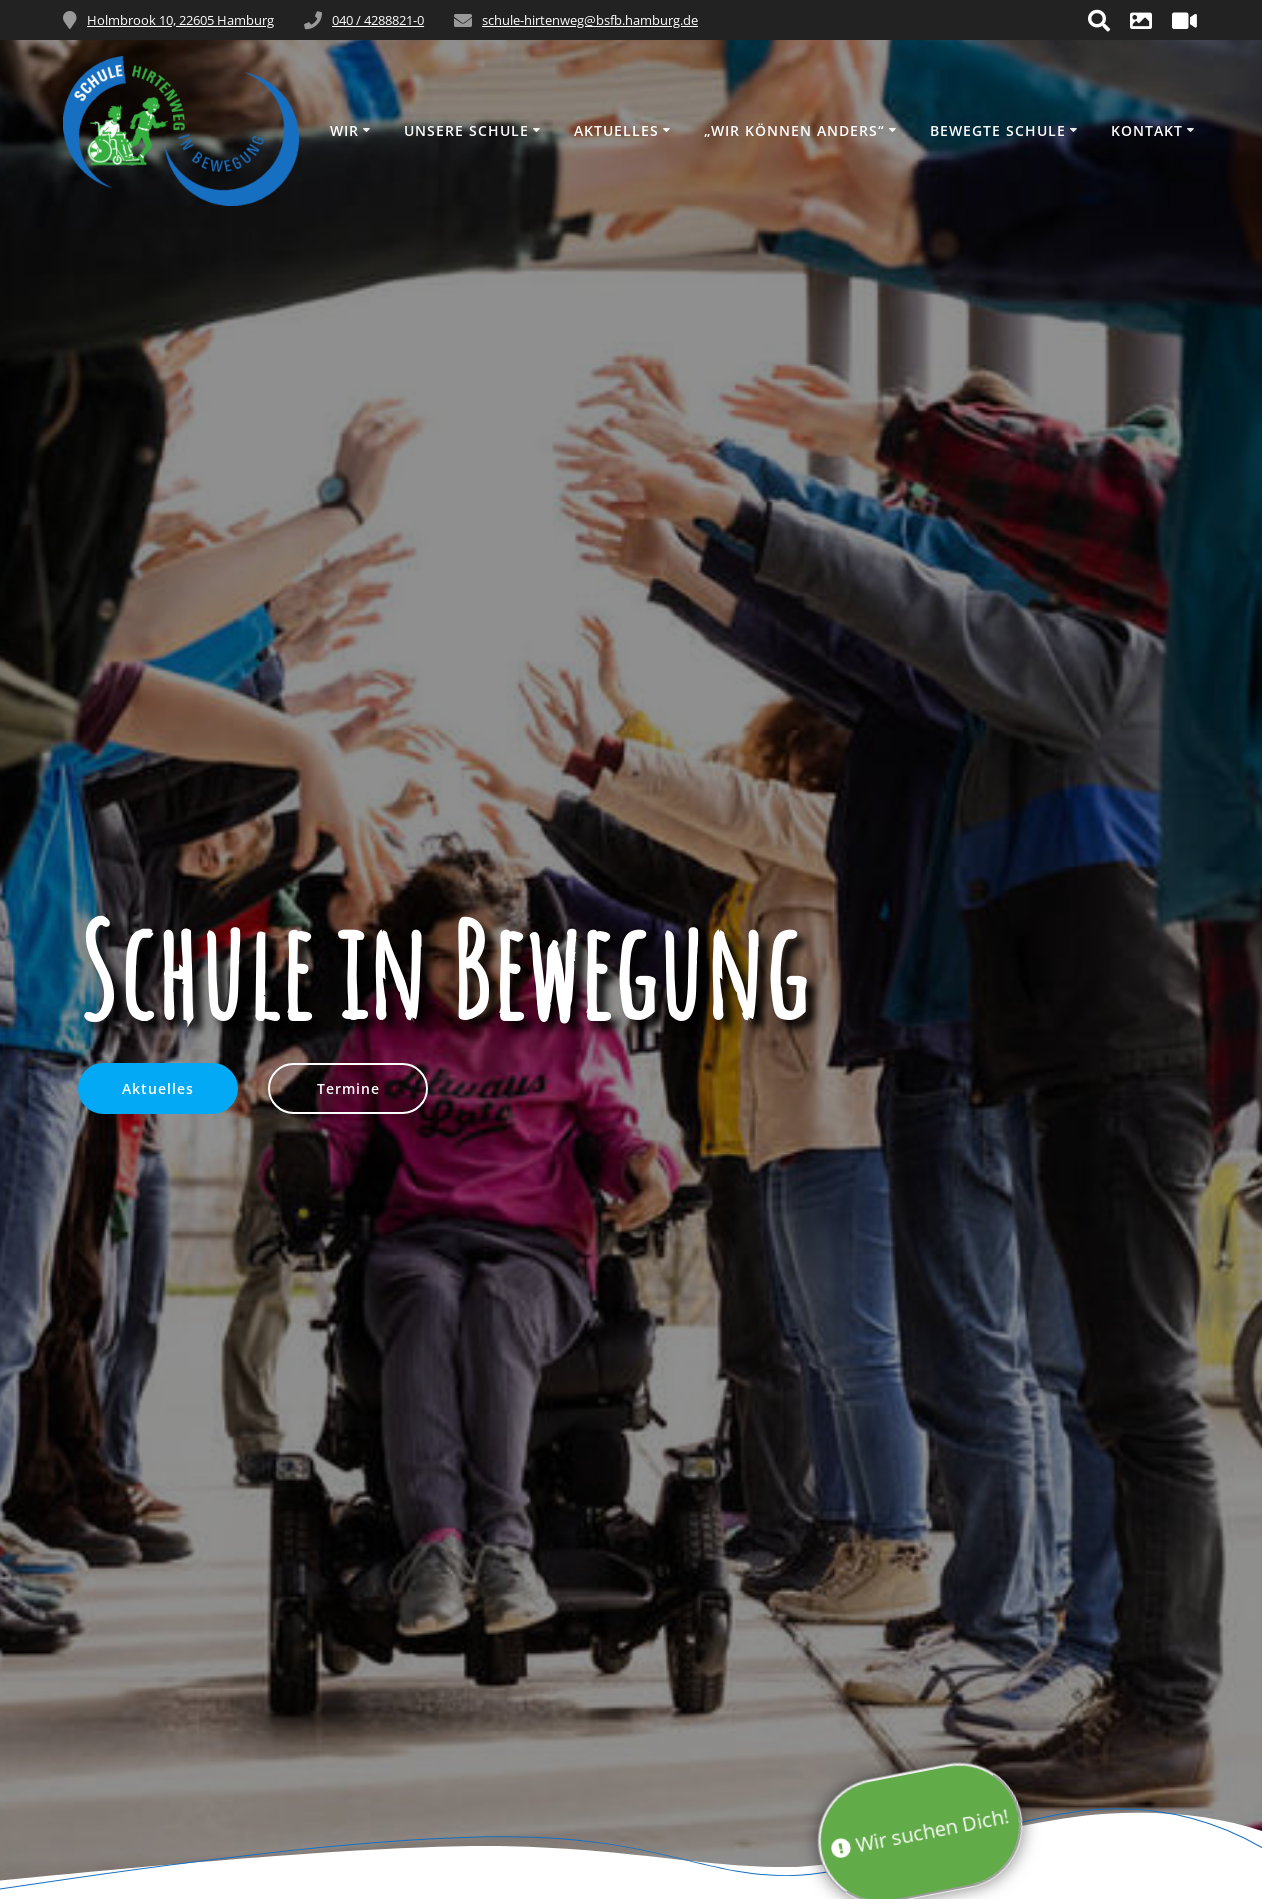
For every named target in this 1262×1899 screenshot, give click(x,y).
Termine (348, 1088)
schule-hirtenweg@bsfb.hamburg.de (590, 20)
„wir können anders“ (794, 130)
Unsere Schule (466, 130)
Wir (344, 130)
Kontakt (1147, 130)
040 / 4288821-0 (378, 20)
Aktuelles (616, 130)
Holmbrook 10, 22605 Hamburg (180, 20)
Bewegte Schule (998, 130)
